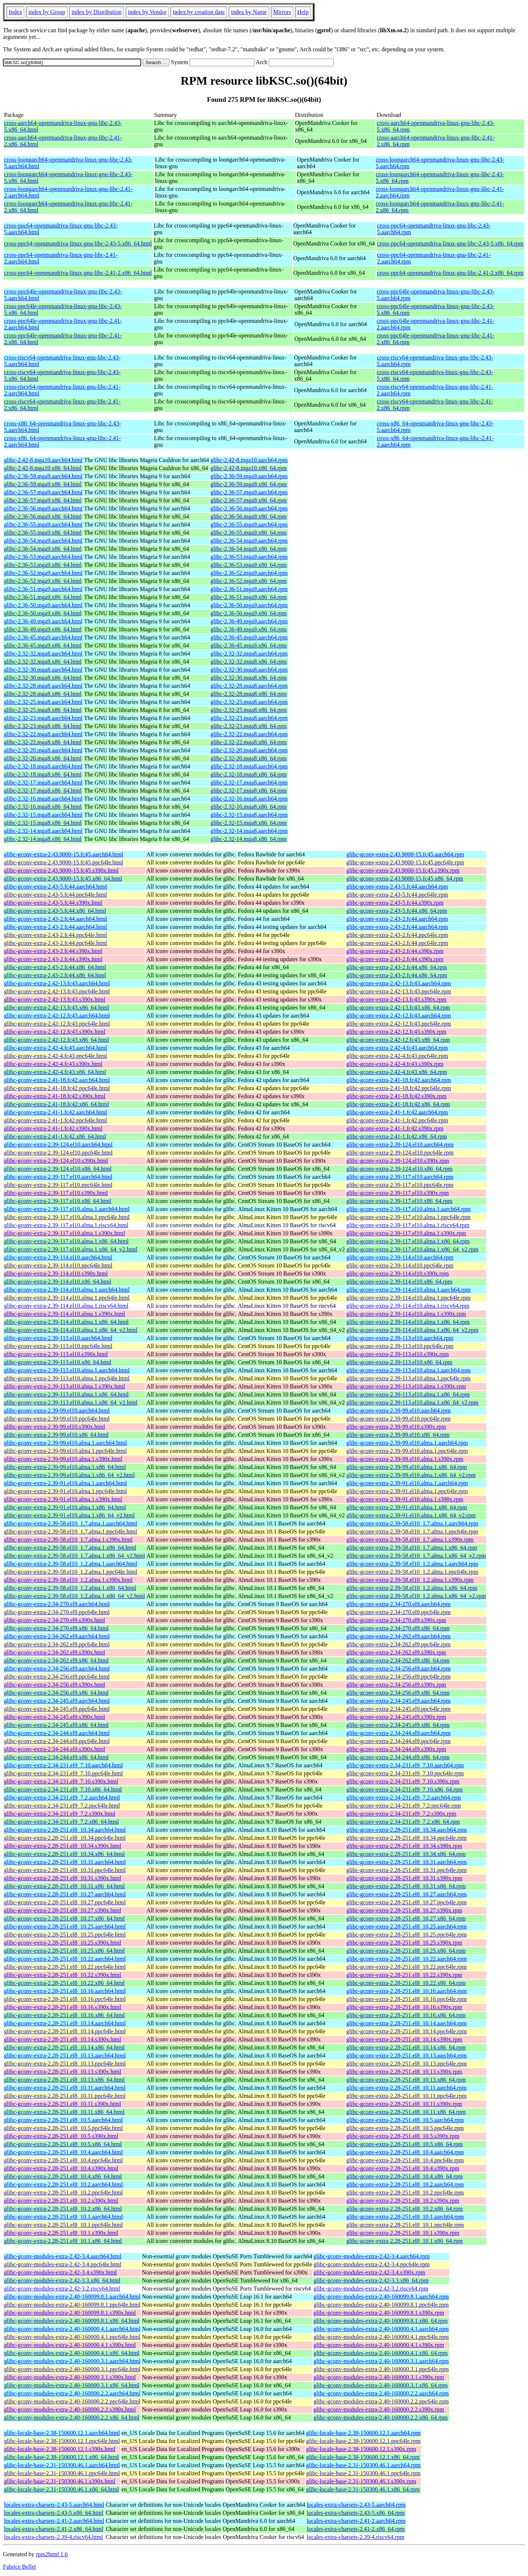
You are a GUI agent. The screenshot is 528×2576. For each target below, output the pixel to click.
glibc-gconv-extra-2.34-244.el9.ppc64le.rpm (398, 1741)
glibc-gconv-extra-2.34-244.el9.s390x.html (54, 1749)
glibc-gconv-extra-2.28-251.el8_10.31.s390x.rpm (404, 1878)
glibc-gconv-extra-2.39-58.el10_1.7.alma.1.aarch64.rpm (412, 1523)
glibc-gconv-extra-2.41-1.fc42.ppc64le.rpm (397, 1120)
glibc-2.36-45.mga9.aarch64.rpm (249, 637)
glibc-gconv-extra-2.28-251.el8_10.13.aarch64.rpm (406, 2055)
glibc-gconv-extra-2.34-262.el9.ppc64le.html (57, 1644)
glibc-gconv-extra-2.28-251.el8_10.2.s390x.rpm (402, 2200)
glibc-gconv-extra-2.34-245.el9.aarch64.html (57, 1701)
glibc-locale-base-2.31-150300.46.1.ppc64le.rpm (363, 2473)
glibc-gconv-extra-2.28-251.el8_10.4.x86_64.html (63, 2176)
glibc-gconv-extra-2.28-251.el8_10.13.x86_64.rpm (406, 2080)
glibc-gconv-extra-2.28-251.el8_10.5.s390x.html (61, 2136)
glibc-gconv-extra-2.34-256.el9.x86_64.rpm (398, 1693)
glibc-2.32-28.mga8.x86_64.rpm (248, 694)
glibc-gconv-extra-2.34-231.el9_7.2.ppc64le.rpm (403, 1805)
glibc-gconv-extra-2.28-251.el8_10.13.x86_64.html (64, 2080)
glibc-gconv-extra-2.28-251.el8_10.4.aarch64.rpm (405, 2152)
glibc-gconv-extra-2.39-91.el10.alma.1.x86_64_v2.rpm (411, 1515)
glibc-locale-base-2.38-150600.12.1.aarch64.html (62, 2433)
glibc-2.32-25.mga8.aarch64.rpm (249, 702)
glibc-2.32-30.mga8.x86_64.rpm (248, 678)
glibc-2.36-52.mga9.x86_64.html (43, 581)
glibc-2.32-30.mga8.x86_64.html (43, 678)
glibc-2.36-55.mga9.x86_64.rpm (248, 532)
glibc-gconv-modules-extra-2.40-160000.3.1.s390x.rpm (379, 2377)
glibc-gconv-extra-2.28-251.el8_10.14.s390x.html (62, 2039)
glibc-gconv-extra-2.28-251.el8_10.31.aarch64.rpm (406, 1862)
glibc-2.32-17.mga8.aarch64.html (43, 782)
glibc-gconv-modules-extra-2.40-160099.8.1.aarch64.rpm (381, 2296)
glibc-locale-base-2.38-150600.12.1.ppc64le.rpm (363, 2441)
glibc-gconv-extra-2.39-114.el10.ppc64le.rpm (400, 1265)
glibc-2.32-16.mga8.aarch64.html (43, 799)
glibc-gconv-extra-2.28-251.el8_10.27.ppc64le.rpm (406, 1902)
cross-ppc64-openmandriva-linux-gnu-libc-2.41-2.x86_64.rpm (450, 273)
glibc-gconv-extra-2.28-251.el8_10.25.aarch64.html (65, 1926)
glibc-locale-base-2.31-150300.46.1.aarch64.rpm (363, 2465)
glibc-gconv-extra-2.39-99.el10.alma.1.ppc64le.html (65, 1451)
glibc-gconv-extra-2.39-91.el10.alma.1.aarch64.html (65, 1483)
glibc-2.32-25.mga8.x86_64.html (43, 710)
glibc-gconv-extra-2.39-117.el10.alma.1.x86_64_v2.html (71, 1249)
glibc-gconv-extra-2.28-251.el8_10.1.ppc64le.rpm (405, 2225)
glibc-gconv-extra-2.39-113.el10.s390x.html (56, 1354)
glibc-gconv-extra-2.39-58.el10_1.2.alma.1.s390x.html (68, 1580)
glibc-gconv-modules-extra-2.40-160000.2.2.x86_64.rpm (381, 2417)
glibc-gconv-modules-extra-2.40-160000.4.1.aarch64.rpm (381, 2329)
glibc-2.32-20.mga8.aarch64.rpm (249, 750)
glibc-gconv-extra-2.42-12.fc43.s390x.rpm (396, 1032)
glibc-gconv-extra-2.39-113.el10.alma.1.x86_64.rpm (408, 1394)
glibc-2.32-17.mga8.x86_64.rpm (248, 790)
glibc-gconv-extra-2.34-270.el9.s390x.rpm (396, 1620)
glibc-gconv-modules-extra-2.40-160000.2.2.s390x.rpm (379, 2409)
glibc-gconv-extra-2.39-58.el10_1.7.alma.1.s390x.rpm (410, 1539)
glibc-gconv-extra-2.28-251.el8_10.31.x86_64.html (64, 1886)
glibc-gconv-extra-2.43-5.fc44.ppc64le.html (55, 895)
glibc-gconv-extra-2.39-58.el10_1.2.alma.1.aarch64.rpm (412, 1564)
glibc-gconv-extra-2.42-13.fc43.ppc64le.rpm (398, 991)
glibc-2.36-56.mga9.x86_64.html (43, 516)
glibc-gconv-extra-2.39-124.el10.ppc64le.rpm (400, 1152)
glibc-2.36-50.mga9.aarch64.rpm (249, 605)
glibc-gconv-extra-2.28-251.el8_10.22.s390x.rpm (404, 1975)
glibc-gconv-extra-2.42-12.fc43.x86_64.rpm (398, 1040)
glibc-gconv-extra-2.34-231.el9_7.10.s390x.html (61, 1781)
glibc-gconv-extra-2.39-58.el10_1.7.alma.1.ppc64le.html (70, 1531)
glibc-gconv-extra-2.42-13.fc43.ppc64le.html (57, 991)
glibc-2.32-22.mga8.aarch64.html (43, 734)
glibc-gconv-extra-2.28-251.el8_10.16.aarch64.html (65, 1991)
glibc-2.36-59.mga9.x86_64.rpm (248, 484)
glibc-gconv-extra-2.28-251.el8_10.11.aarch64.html (64, 2088)
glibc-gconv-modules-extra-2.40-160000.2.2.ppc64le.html (72, 2401)
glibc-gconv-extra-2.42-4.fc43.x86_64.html (55, 1072)
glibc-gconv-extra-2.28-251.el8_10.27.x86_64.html (64, 1918)
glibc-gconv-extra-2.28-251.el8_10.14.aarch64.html (65, 2023)
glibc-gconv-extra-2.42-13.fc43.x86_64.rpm (398, 1007)
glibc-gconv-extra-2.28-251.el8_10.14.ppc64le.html (65, 2031)
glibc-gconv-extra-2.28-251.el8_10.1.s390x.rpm (402, 2233)
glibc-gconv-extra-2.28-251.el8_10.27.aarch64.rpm (406, 1894)
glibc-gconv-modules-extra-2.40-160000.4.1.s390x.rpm (379, 2345)
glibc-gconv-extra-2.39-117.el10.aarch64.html (58, 1177)
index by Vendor (147, 12)
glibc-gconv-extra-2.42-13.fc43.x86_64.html (56, 1007)
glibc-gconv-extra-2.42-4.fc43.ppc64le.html (55, 1056)
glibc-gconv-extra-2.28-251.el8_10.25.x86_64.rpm (406, 1951)
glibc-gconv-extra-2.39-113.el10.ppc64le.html (58, 1346)
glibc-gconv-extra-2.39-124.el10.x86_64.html (57, 1169)
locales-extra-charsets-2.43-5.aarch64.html (54, 2505)
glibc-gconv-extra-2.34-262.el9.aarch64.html (57, 1636)
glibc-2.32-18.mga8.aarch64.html (43, 766)
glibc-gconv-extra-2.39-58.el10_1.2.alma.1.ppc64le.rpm (412, 1572)
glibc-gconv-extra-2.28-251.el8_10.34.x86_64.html (64, 1854)
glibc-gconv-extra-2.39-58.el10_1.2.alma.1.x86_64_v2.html (74, 1596)
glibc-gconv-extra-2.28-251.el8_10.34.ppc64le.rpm (406, 1838)
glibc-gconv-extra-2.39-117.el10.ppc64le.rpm (400, 1185)
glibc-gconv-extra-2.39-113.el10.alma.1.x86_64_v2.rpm (412, 1402)
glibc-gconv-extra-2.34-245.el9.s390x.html (54, 1717)
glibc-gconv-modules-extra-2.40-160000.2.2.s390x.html (70, 2409)
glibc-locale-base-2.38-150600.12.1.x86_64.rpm (363, 2457)
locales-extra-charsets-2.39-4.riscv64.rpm (355, 2537)
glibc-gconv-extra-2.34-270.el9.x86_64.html (56, 1628)
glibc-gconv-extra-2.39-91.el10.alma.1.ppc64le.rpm (407, 1491)
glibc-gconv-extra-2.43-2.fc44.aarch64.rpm (397, 919)
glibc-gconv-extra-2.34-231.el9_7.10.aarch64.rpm (405, 1765)
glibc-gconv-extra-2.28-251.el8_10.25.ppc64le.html (65, 1934)
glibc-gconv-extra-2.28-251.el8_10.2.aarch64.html (63, 2184)
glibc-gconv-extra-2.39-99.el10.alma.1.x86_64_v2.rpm (411, 1475)
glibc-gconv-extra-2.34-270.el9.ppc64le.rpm (398, 1612)
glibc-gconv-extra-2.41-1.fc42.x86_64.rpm (396, 1136)
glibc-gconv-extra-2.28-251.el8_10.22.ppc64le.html (65, 1967)
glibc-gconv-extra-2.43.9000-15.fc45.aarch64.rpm (405, 854)
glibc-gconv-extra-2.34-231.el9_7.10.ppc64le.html (63, 1773)
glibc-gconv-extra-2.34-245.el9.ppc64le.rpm (398, 1709)
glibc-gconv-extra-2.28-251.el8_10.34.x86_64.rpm (406, 1854)
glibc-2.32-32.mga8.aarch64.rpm (249, 653)
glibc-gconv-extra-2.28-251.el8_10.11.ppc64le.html (64, 2096)
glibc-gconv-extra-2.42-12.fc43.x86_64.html (56, 1040)
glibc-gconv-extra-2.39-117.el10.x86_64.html (57, 1201)
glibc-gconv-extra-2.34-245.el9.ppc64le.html (57, 1709)
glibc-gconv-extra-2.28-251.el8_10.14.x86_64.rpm (406, 2047)
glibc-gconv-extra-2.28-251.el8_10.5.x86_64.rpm (404, 2144)
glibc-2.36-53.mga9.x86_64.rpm (248, 565)
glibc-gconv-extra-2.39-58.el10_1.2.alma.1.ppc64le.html (70, 1572)
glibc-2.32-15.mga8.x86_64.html (43, 823)
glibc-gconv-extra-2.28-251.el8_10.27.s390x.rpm (404, 1910)
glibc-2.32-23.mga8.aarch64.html (43, 718)
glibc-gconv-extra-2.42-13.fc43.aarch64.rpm (398, 983)
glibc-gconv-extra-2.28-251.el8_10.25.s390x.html (62, 1943)
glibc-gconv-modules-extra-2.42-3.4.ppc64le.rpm (371, 2264)
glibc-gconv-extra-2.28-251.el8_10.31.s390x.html (62, 1878)
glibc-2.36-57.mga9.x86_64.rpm (248, 500)
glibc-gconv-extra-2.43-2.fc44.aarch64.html (55, 919)
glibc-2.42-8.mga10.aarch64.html (43, 460)
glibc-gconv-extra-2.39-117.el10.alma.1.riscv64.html (66, 1225)
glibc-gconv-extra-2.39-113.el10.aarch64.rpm (400, 1338)
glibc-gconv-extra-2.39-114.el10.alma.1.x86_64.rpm (408, 1322)
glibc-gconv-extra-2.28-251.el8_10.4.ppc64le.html (63, 2160)
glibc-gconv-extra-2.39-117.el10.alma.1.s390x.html (64, 1233)
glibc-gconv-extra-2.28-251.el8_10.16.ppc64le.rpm (406, 1999)
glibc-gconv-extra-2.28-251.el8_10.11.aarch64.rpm (406, 2088)
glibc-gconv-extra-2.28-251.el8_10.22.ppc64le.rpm (406, 1967)
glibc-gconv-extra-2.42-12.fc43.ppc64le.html (57, 1024)
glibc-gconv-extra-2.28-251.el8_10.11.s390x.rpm (404, 2104)
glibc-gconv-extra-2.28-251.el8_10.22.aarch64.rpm (406, 1959)
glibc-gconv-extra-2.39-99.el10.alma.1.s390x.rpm (404, 1459)
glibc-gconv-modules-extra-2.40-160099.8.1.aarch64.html (72, 2296)
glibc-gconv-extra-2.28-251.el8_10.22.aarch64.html (65, 1959)
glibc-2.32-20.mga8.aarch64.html (43, 750)
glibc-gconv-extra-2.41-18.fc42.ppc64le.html (57, 1088)
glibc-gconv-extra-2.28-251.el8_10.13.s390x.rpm (404, 2071)
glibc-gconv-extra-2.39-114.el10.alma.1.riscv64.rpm (407, 1306)
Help (303, 12)
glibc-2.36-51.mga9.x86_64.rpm (248, 597)
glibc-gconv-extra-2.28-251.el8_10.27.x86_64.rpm (406, 1918)
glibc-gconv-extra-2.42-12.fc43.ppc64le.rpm (398, 1024)
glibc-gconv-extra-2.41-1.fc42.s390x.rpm (395, 1128)
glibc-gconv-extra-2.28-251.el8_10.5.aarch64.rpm (405, 2120)
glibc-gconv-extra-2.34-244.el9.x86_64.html (56, 1757)
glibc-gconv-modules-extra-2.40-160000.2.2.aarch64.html (72, 2393)
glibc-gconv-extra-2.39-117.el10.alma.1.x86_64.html (66, 1241)
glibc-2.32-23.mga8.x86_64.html (43, 726)
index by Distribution (97, 12)
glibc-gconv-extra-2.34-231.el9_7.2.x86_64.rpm (403, 1822)
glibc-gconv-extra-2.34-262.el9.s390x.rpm (396, 1652)
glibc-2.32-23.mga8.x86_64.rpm (248, 726)
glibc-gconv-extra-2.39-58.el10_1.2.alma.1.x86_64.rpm (411, 1588)
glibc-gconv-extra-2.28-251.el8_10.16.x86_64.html (64, 2015)
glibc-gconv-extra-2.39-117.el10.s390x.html (56, 1193)
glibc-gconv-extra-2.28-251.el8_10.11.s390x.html (62, 2104)
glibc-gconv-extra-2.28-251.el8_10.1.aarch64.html (63, 2217)
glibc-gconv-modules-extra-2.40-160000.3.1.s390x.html (70, 2377)
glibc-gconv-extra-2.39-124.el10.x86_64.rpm (399, 1169)
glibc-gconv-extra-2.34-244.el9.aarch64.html (57, 1733)
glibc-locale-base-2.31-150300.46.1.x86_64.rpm (363, 2489)
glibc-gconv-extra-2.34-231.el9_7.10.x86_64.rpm (404, 1789)
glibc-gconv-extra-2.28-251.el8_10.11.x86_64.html (64, 2112)
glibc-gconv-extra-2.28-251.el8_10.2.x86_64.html (63, 2209)
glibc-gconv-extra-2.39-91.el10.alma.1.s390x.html (63, 1499)
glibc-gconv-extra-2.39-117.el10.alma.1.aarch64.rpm (408, 1209)
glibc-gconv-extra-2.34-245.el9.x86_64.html (56, 1725)
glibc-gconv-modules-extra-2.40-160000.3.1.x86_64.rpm (381, 2385)
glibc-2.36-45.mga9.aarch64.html (43, 637)
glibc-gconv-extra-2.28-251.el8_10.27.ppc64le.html (65, 1902)
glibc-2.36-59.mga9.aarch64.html (43, 476)
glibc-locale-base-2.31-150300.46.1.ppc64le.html (62, 2473)
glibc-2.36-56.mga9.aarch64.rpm (249, 508)
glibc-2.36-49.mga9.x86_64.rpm (248, 629)
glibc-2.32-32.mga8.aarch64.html (43, 653)
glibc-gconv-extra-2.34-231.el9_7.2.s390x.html (59, 1814)
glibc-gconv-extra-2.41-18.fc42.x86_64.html (56, 1104)
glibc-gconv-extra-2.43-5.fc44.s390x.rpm (395, 903)
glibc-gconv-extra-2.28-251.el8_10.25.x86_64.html (64, 1951)
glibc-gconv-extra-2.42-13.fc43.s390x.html (54, 999)
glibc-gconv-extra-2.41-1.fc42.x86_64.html (55, 1136)
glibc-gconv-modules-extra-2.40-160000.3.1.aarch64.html (72, 2361)
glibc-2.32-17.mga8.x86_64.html (43, 790)
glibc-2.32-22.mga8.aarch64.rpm (249, 734)
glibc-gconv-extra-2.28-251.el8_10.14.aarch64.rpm (406, 2023)
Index (15, 12)
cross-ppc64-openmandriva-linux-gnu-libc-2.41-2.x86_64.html (78, 273)
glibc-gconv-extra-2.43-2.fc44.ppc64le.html (55, 935)
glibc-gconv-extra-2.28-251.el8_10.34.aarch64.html (65, 1830)
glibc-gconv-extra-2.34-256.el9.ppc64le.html (57, 1676)
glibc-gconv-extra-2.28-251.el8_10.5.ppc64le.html (63, 2128)
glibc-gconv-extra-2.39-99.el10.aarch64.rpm (398, 1410)
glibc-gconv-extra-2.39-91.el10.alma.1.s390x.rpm (404, 1499)
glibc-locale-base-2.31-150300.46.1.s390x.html (59, 2481)
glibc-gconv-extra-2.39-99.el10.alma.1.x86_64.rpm (406, 1467)
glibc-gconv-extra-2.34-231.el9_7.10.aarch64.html (63, 1765)
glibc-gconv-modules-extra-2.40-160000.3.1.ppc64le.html (72, 2369)
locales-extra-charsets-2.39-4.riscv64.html (53, 2537)
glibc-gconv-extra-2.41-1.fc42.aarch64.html (55, 1112)
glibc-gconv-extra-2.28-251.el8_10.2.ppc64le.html (63, 2192)
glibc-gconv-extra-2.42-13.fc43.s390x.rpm (396, 999)
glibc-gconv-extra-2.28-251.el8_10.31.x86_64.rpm (406, 1886)
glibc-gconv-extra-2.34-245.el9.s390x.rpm (396, 1717)
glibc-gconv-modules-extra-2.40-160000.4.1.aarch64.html (72, 2329)
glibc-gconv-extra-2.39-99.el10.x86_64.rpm (398, 1435)
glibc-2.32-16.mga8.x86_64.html (43, 807)
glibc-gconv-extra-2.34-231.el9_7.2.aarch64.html (62, 1797)
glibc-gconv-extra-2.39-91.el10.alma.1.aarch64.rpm (407, 1483)
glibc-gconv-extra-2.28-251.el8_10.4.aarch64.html (63, 2152)
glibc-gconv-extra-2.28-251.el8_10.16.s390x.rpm (404, 2007)
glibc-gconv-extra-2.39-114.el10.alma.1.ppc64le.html (66, 1298)
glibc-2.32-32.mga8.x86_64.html (43, 661)
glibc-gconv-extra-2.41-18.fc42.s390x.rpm (396, 1096)
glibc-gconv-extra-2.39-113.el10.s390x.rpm (397, 1354)
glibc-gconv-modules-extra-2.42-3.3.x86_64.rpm (371, 2280)
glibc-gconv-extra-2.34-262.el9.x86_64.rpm (398, 1660)
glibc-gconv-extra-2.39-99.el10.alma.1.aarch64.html (65, 1443)
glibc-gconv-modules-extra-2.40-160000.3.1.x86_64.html (71, 2385)
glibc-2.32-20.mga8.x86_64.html (43, 758)
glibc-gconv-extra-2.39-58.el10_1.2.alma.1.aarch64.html (70, 1564)
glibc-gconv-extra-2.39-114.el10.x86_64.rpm (399, 1281)
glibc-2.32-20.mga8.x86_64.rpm (248, 758)
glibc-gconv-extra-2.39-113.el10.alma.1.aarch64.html (66, 1370)
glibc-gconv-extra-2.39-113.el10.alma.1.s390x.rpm (406, 1386)
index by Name (249, 12)
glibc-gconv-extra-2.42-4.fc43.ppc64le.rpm (397, 1056)
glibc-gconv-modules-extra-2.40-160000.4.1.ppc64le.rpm (381, 2337)
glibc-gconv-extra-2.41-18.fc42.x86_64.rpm (398, 1104)
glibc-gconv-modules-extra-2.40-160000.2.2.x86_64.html (71, 2417)
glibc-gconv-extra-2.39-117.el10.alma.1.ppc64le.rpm (408, 1217)
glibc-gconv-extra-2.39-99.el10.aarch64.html (57, 1410)
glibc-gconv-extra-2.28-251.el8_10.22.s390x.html (62, 1975)
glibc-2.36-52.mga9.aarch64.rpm (249, 573)
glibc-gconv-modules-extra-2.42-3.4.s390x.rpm (369, 2272)
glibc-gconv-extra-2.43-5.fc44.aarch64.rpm (397, 886)
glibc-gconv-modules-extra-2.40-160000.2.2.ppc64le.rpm (381, 2401)
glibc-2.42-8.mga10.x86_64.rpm (248, 468)
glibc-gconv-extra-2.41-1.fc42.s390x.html (53, 1128)
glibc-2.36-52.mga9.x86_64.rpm (248, 581)
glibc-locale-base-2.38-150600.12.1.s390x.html (59, 2449)
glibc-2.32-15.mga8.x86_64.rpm (248, 823)
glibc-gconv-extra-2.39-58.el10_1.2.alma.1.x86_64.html (70, 1588)
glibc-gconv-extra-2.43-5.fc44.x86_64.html (55, 911)
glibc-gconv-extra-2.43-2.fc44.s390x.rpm (395, 951)
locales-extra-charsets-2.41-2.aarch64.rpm (356, 2521)
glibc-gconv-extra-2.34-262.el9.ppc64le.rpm (398, 1644)
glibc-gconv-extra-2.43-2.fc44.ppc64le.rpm (397, 935)
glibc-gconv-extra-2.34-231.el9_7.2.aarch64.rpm (403, 1797)
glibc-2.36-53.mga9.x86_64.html (43, 565)
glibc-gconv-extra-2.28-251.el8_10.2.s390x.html (61, 2200)
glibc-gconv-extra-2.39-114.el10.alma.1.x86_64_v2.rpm (412, 1330)
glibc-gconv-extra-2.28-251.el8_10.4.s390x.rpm (402, 2168)
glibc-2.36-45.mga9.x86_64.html (43, 645)
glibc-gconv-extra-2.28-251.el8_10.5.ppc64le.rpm (405, 2128)
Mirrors (282, 12)
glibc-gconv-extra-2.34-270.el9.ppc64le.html (57, 1612)
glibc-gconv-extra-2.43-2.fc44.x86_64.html (55, 967)
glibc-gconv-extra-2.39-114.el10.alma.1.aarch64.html (66, 1290)
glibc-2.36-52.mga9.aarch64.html (43, 573)
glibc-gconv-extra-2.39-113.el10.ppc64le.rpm (400, 1346)
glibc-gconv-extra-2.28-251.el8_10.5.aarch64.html (63, 2120)
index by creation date (199, 12)
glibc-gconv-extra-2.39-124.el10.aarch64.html (58, 1144)
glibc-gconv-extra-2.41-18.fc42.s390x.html (54, 1096)
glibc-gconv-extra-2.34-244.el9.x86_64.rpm (398, 1757)
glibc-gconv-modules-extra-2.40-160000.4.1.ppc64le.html (72, 2337)
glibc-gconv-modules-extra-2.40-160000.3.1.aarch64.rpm (381, 2361)
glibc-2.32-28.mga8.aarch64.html (43, 686)
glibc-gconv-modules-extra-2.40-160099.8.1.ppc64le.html (72, 2305)
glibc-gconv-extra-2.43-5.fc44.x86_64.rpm (396, 911)
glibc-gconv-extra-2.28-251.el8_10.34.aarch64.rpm (406, 1830)
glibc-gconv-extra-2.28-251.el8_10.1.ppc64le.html (63, 2225)
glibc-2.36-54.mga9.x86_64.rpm (248, 549)
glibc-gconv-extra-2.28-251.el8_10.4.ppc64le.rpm (405, 2160)
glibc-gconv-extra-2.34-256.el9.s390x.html (54, 1685)
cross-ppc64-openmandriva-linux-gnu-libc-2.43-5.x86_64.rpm (450, 243)
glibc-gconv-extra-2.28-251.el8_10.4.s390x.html (61, 2168)
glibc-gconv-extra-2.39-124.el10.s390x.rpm (397, 1161)
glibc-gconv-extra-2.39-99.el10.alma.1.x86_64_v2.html (69, 1475)
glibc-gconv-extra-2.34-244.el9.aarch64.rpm (398, 1733)
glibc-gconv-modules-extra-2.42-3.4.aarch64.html (62, 2256)
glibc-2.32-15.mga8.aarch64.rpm (249, 815)
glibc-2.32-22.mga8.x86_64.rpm (248, 742)
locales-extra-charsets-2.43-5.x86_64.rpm (355, 2513)
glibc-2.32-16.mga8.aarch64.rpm (249, 799)
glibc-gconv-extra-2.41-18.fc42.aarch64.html (57, 1080)
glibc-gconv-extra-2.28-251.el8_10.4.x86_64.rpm (404, 2176)
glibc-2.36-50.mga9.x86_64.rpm (248, 613)
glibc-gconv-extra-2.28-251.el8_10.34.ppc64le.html (65, 1838)
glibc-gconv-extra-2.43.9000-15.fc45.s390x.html (61, 870)
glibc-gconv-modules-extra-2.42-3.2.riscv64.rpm (371, 2288)
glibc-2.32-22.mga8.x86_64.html (43, 742)
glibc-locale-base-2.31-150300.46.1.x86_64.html (61, 2489)
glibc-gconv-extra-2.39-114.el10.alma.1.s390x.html (64, 1314)
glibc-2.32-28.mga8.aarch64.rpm (249, 686)
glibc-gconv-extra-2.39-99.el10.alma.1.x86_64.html (65, 1467)
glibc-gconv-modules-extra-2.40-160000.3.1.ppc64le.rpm (381, 2369)
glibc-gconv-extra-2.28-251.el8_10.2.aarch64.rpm (405, 2184)
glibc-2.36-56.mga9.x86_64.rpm (248, 516)
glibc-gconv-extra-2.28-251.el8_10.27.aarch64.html (65, 1894)
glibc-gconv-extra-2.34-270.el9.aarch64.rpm (398, 1604)
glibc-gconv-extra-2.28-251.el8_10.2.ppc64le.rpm (405, 2192)
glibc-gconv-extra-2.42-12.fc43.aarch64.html (57, 1015)
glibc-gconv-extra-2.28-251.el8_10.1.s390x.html (61, 2233)
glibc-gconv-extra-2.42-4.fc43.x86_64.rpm (396, 1072)
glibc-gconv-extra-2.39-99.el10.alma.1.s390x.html (63, 1459)
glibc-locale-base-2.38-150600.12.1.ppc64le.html (62, 2441)
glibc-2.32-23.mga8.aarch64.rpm (249, 718)
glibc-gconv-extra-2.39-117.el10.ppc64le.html (58, 1185)
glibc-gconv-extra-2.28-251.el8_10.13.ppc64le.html (65, 2063)
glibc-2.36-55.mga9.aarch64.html (43, 524)
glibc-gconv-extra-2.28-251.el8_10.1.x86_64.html (63, 2241)
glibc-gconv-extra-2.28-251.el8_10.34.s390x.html (62, 1846)
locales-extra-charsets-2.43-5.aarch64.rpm (356, 2505)
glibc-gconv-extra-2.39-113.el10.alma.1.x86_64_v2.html (71, 1402)
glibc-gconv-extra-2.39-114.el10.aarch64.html (58, 1257)
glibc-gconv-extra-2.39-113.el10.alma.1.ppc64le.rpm (408, 1378)
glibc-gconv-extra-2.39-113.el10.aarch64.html (58, 1338)
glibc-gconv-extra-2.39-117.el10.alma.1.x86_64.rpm (408, 1241)
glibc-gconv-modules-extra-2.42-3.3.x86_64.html (62, 2280)
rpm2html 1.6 (52, 2554)
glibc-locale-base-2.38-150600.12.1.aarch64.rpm (363, 2433)
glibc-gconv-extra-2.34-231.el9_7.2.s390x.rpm (401, 1814)
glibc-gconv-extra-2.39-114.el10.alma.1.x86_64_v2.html (71, 1330)
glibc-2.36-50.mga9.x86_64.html (43, 613)
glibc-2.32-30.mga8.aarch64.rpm (249, 670)
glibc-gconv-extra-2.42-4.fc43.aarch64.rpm (397, 1048)
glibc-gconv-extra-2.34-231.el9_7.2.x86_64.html (61, 1822)
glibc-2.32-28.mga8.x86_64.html (43, 694)
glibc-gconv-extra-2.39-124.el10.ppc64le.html (58, 1152)
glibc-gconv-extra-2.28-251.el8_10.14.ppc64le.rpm (406, 2031)
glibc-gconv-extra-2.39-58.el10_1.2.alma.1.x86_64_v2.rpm (416, 1596)
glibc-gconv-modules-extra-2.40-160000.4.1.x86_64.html (71, 2353)
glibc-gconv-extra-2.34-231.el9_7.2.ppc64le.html (62, 1805)
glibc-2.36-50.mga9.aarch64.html (43, 605)
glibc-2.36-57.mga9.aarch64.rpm (249, 492)
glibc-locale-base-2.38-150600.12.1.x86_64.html (61, 2457)
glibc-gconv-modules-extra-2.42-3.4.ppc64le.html (62, 2264)
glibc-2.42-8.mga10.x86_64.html (43, 468)
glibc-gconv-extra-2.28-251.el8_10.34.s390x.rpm (404, 1846)
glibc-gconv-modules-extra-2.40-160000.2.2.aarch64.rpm (381, 2393)
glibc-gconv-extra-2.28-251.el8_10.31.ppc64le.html (65, 1870)
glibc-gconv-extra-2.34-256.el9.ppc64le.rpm (398, 1676)
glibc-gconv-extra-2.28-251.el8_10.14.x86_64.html (64, 2047)
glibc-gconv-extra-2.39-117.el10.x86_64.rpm (399, 1201)
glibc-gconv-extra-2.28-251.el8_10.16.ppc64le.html (65, 1999)
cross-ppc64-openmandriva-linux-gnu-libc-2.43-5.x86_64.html (78, 243)
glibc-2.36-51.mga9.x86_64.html (43, 597)
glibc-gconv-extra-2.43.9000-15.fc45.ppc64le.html (63, 862)
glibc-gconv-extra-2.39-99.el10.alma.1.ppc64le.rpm (407, 1451)
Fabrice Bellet (19, 2567)
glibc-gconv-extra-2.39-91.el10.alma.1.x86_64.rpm (406, 1507)
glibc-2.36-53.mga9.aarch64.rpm (249, 557)
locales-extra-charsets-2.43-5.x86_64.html (53, 2513)
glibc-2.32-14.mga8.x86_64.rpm (248, 839)
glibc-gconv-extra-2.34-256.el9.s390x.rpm (396, 1685)
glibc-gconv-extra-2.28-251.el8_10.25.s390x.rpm (404, 1943)
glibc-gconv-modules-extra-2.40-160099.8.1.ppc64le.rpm (381, 2305)
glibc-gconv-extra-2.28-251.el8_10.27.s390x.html (62, 1910)
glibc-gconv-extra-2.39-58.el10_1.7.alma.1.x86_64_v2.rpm (416, 1556)
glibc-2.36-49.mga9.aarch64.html (43, 621)
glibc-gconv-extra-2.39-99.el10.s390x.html (54, 1427)
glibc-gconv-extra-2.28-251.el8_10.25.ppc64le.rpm (406, 1934)
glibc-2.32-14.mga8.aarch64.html (43, 831)
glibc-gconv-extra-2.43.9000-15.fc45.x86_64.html (63, 878)
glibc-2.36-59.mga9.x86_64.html (43, 484)
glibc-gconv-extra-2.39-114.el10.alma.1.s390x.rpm (406, 1314)
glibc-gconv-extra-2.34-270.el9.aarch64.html (57, 1604)
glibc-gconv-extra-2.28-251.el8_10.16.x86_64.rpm (406, 2015)
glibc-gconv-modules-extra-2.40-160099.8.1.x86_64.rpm (381, 2321)
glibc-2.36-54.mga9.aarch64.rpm (249, 541)
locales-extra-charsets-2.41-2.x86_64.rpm (355, 2529)
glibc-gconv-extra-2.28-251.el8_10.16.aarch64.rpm (406, 1991)
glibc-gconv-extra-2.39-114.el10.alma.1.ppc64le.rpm (408, 1298)
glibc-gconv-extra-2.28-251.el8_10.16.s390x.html (62, 2007)
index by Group (46, 12)
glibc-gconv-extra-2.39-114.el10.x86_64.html (57, 1281)
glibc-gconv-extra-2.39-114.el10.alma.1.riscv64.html (66, 1306)
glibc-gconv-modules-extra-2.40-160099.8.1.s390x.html (70, 2313)
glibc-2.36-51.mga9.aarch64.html (43, 589)
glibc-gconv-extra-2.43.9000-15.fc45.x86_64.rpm (404, 878)
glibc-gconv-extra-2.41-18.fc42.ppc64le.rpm (398, 1088)
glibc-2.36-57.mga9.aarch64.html (43, 492)
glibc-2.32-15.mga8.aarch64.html (43, 815)
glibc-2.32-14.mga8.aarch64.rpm (249, 831)
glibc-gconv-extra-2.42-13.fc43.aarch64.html (57, 983)
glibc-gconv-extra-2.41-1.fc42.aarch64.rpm (397, 1112)
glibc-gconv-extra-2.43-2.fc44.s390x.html (53, 951)
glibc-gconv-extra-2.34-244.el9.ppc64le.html (57, 1741)
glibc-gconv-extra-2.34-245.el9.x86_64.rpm (398, 1725)
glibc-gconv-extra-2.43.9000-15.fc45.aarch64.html (63, 854)
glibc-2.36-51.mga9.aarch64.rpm (249, 589)
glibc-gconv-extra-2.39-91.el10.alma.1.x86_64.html (65, 1507)
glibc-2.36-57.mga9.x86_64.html (43, 500)
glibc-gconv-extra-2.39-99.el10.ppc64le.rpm (398, 1419)
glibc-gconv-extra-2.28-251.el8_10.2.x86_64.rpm (404, 2209)
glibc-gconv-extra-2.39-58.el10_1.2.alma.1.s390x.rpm (410, 1580)
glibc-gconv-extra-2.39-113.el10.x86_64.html (57, 1362)
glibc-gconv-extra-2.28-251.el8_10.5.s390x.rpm (402, 2136)
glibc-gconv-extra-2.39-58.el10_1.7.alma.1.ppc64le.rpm (412, 1531)
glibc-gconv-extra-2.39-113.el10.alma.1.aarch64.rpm (408, 1370)
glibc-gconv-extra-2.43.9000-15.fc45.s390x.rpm (403, 870)
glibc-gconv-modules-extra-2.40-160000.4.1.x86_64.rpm (381, 2353)
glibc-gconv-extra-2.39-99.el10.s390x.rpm (396, 1427)
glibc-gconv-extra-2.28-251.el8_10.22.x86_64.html (64, 1983)
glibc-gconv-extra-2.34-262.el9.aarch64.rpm (398, 1636)
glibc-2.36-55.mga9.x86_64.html (43, 532)
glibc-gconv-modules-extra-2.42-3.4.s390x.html (60, 2272)
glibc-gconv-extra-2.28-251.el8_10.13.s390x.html (62, 2071)
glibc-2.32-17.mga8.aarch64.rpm (249, 782)
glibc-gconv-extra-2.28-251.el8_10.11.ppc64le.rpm (406, 2096)
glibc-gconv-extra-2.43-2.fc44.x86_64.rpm (396, 967)
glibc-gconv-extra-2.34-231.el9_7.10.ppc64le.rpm (405, 1773)
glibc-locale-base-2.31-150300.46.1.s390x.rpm (361, 2481)
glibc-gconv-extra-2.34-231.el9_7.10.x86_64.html (63, 1789)
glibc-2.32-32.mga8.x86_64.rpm (248, 661)
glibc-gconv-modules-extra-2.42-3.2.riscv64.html (62, 2288)
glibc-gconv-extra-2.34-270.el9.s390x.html (54, 1620)
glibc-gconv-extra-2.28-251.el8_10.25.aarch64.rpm (406, 1926)
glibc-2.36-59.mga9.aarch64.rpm (249, 476)
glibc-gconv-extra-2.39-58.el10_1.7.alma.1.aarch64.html (70, 1523)
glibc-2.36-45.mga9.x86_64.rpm (248, 645)
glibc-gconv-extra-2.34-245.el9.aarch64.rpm (398, 1701)
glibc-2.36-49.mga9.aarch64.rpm (249, 621)
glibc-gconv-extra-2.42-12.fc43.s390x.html (54, 1032)
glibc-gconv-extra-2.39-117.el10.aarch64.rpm (400, 1177)
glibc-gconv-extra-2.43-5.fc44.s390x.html (53, 903)
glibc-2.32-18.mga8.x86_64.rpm (248, 774)
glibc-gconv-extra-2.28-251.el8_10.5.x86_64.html (63, 2144)
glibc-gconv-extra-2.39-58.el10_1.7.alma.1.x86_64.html (70, 1548)
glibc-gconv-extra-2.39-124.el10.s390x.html (56, 1161)
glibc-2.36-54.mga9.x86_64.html (43, 549)
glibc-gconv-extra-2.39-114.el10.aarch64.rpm (400, 1257)
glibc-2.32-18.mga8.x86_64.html (43, 774)
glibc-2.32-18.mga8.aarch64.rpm (249, 766)
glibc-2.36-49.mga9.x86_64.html (43, 629)
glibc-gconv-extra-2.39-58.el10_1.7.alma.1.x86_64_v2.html (74, 1556)
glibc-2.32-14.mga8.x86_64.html (43, 839)
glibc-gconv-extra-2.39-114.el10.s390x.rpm (397, 1273)
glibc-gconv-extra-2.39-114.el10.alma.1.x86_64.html (66, 1322)
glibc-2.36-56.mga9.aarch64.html (43, 508)
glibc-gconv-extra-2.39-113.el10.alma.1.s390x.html (64, 1386)
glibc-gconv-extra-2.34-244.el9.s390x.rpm (396, 1749)
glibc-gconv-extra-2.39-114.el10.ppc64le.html (58, 1265)
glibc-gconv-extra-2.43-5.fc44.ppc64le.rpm (397, 895)
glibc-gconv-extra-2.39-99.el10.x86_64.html (56, 1435)
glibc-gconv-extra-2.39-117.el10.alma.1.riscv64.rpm (407, 1225)
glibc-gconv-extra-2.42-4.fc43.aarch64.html (55, 1048)
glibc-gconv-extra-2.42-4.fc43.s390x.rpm (395, 1064)
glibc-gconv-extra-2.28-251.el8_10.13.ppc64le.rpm (406, 2063)
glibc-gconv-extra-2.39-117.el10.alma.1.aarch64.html (66, 1209)
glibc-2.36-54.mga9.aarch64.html (43, 541)
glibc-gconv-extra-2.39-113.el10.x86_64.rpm (399, 1362)
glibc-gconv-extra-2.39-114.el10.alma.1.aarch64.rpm (408, 1290)
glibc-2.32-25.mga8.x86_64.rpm (248, 710)
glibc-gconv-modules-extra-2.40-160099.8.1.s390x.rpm (379, 2313)
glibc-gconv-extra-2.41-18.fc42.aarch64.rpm (398, 1080)
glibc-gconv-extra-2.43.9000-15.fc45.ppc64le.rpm (405, 862)
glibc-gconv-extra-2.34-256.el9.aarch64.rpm (398, 1668)
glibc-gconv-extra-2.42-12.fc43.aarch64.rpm (398, 1015)
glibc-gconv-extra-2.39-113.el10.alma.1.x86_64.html (66, 1394)
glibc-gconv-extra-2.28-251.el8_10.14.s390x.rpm (404, 2039)
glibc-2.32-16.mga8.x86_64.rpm (248, 807)
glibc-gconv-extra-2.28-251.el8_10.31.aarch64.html (65, 1862)
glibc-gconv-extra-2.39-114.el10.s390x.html (56, 1273)
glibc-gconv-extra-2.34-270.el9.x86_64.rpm (398, 1628)
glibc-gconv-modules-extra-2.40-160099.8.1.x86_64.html (71, 2321)
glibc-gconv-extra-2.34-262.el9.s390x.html (54, 1652)
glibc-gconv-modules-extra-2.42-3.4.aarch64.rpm (371, 2256)
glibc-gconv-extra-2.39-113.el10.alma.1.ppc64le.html (66, 1378)
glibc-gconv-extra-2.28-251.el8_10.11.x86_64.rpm (406, 2112)
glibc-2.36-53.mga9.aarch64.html (43, 557)
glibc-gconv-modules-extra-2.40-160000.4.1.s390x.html (70, 2345)
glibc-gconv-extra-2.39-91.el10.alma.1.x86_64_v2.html (69, 1515)
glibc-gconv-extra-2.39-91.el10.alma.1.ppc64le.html (65, 1491)
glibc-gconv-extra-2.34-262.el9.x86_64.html (56, 1660)
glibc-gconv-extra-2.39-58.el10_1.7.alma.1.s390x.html (68, 1539)
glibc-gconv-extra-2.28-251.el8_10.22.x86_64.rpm (406, 1983)
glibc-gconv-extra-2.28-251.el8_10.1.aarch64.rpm (405, 2217)
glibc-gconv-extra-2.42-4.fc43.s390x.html (53, 1064)
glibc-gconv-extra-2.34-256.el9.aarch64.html (57, 1668)
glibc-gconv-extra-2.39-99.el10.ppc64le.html (57, 1419)
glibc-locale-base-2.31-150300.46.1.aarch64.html (62, 2465)
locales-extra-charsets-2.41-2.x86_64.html (53, 2529)
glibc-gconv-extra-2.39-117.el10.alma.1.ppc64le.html (66, 1217)
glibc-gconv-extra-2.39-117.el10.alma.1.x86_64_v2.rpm (412, 1249)
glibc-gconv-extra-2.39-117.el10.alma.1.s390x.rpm (406, 1233)
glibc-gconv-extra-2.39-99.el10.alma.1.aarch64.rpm (407, 1443)
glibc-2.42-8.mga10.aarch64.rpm (249, 460)
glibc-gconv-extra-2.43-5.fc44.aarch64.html (55, 886)
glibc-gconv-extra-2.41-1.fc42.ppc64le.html (55, 1120)
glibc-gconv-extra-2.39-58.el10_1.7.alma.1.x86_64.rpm (411, 1548)
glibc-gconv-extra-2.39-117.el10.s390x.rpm (397, 1193)
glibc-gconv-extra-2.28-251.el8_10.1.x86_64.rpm (404, 2241)
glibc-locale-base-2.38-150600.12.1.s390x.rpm (361, 2449)
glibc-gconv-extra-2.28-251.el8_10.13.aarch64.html (65, 2055)
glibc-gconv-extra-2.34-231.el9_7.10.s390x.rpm (402, 1781)
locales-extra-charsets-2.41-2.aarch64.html (54, 2521)
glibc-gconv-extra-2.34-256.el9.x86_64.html (56, 1693)
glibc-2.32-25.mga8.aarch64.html (43, 702)
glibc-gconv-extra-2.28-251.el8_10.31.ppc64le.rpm (406, 1870)
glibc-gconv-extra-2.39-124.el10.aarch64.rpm (400, 1144)
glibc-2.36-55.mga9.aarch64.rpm (249, 524)
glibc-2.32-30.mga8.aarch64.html (43, 670)
